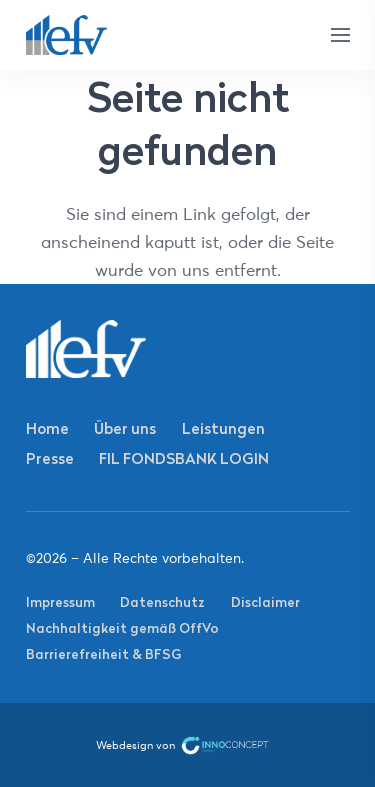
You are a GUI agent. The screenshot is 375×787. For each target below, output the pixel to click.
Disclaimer (265, 602)
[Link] (67, 35)
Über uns (125, 428)
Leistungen (223, 428)
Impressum (60, 602)
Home (47, 428)
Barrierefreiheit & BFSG (103, 654)
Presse (50, 458)
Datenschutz (162, 602)
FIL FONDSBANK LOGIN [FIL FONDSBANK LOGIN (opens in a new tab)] (184, 458)
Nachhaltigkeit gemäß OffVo (122, 628)
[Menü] (340, 35)
